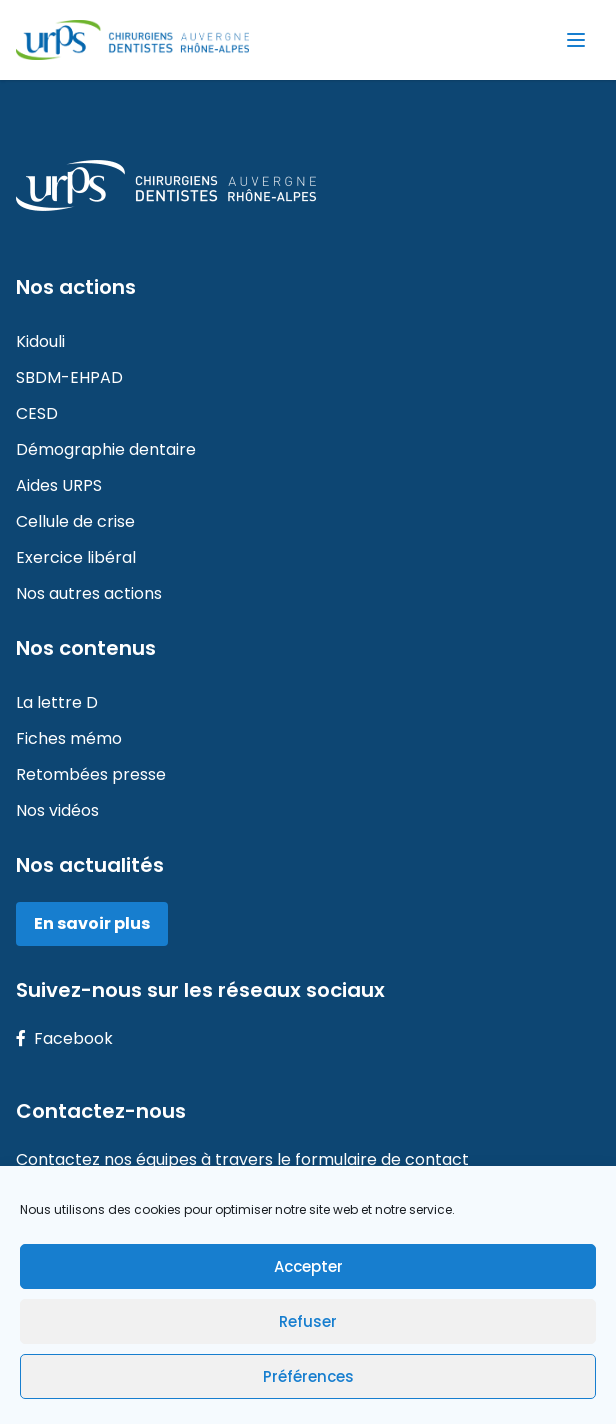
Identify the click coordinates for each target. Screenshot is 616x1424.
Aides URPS (59, 485)
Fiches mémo (69, 738)
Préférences (308, 1376)
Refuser (308, 1321)
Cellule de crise (75, 521)
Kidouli (40, 341)
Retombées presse (91, 774)
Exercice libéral (76, 557)
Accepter (308, 1266)
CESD (37, 413)
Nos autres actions (89, 593)
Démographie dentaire (106, 449)
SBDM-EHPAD (69, 377)
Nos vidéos (57, 810)
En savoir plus (92, 923)
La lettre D (57, 702)
